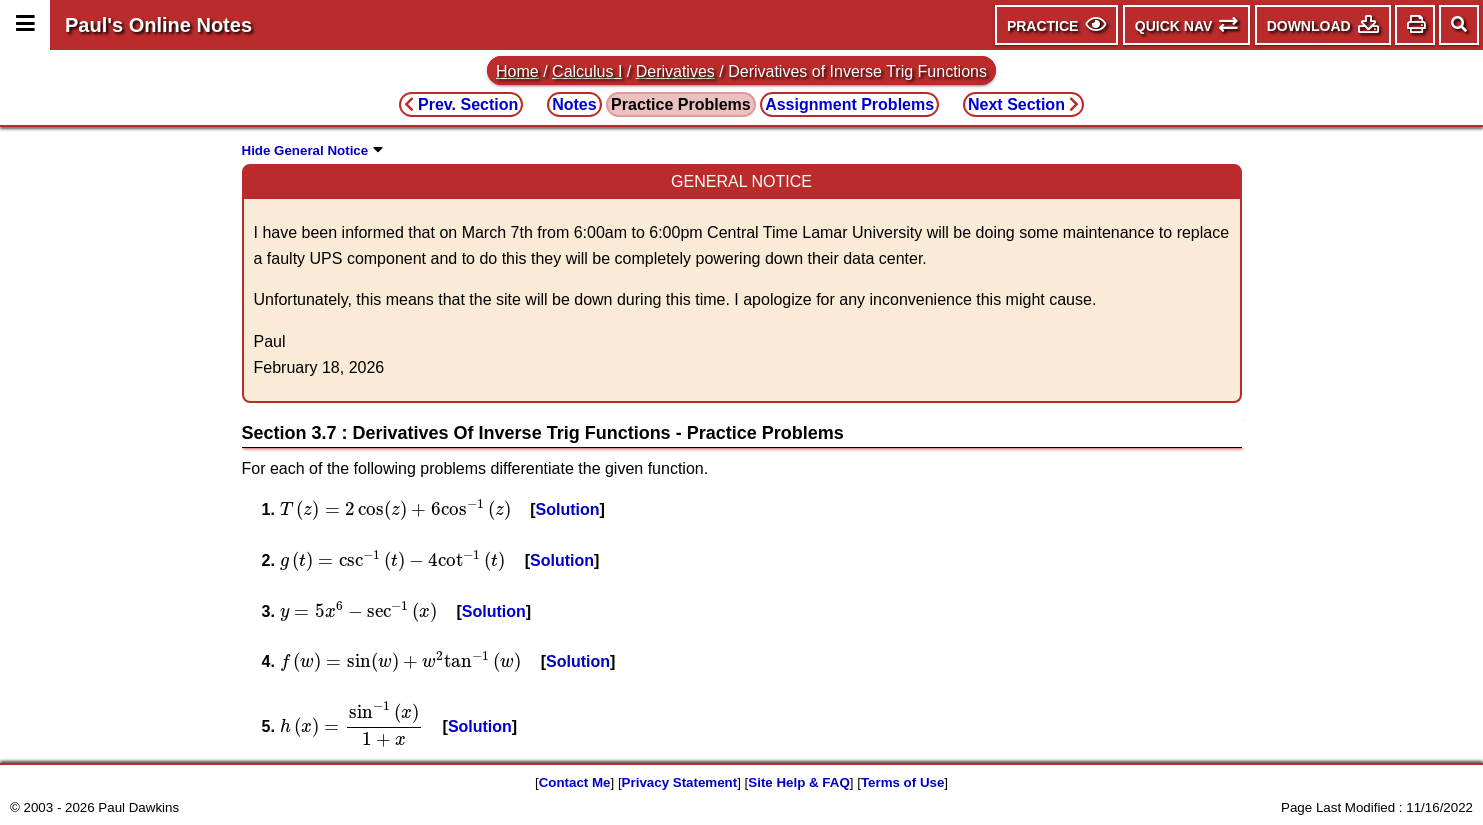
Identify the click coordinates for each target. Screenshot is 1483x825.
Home (517, 71)
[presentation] (395, 509)
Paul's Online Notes (158, 25)
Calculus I (587, 71)
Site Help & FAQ (798, 782)
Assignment (849, 104)
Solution (568, 509)
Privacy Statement (680, 782)
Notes (574, 104)
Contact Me (575, 782)
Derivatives (675, 71)
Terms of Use (902, 782)
